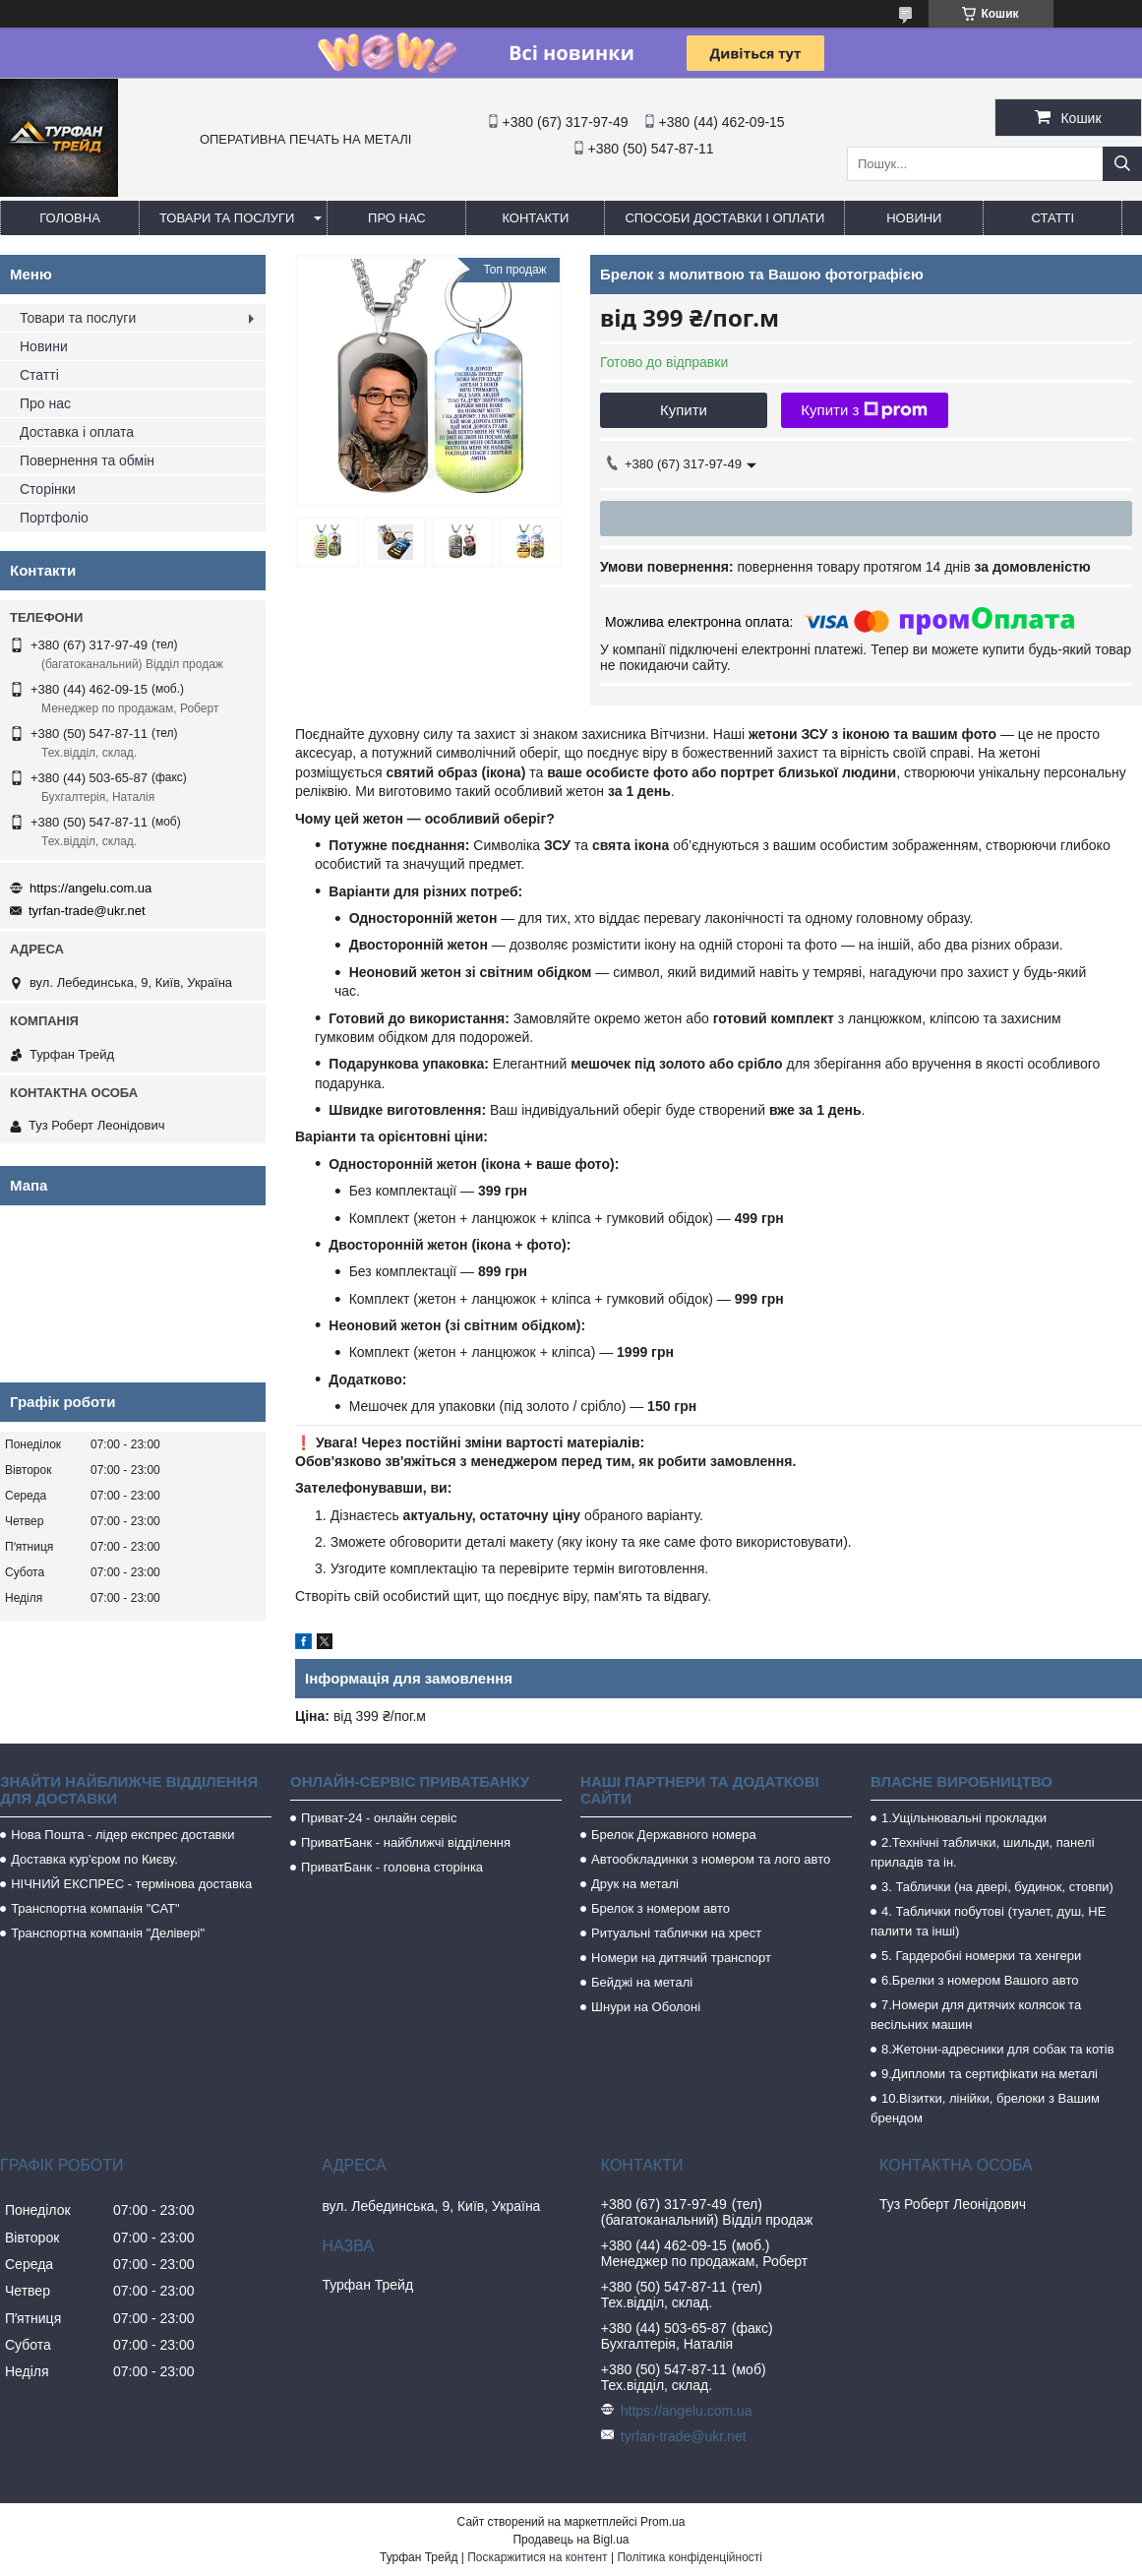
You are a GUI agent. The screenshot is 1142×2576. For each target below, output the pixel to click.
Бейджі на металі (641, 1982)
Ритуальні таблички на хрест (676, 1933)
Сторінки (48, 489)
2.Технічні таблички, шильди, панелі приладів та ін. (983, 1852)
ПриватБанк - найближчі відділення (406, 1842)
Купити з (864, 410)
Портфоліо (54, 517)
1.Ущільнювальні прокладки (964, 1817)
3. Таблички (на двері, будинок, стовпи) (997, 1886)
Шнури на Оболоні (645, 2006)
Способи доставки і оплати (724, 218)
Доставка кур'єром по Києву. (94, 1859)
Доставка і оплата (77, 432)
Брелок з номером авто (660, 1908)
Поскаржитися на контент (537, 2557)
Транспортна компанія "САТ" (95, 1908)
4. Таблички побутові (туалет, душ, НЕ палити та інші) (988, 1921)
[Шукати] (1122, 164)
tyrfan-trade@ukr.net (87, 910)
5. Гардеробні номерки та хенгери (981, 1955)
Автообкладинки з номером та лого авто (710, 1859)
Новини (913, 218)
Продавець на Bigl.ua (570, 2539)
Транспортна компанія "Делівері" (108, 1933)
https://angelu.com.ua (90, 888)
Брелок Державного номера (673, 1834)
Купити (683, 409)
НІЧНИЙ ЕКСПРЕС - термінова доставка (131, 1883)
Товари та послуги (226, 218)
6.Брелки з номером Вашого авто (979, 1980)
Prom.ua (662, 2522)
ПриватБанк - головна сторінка (392, 1867)
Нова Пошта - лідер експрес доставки (122, 1834)
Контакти (535, 218)
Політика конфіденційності (689, 2557)
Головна (69, 218)
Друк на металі (635, 1883)
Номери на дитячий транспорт (681, 1957)
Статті (1053, 218)
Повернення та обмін (87, 460)
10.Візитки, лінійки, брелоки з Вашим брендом (985, 2108)
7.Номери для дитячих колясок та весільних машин (976, 2014)
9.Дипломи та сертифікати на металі (989, 2073)
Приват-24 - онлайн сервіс (378, 1817)
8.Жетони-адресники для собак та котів (997, 2049)
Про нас (397, 218)
